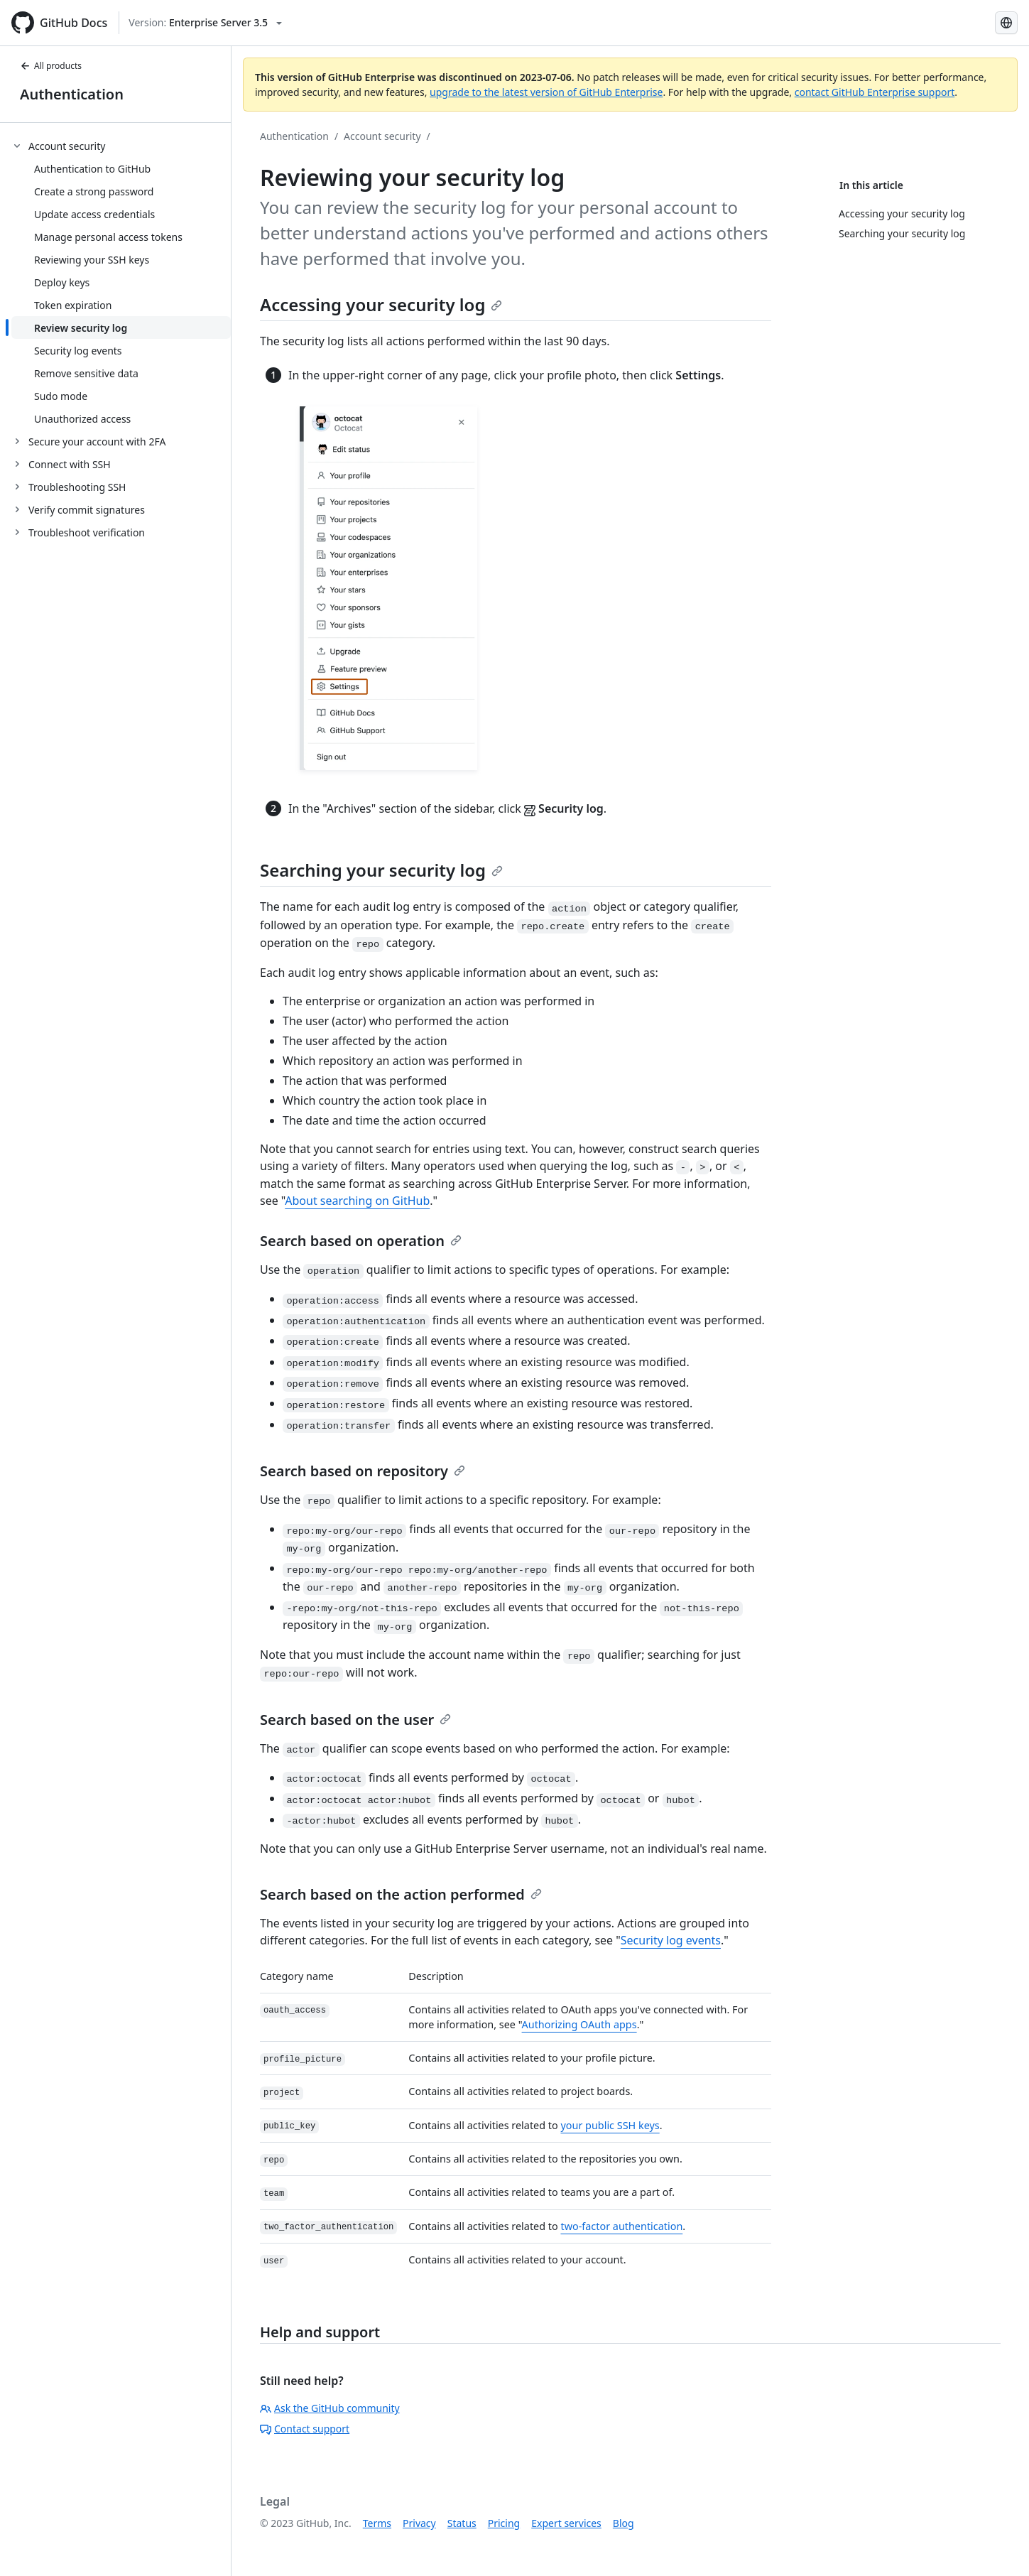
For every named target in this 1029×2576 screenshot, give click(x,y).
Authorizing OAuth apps (579, 2024)
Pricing (504, 2523)
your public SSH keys (609, 2125)
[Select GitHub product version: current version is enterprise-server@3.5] (205, 22)
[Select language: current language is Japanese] (1006, 22)
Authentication (72, 94)
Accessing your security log (381, 304)
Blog (623, 2523)
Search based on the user (355, 1719)
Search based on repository (362, 1471)
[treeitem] (121, 282)
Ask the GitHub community (330, 2408)
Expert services (566, 2523)
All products (51, 66)
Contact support (304, 2428)
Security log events (671, 1940)
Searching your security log (381, 870)
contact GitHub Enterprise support (875, 92)
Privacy (419, 2523)
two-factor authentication (621, 2226)
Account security (382, 136)
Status (462, 2523)
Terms (377, 2523)
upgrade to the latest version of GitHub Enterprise (546, 92)
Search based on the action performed (401, 1894)
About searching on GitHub (357, 1200)
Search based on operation (361, 1240)
